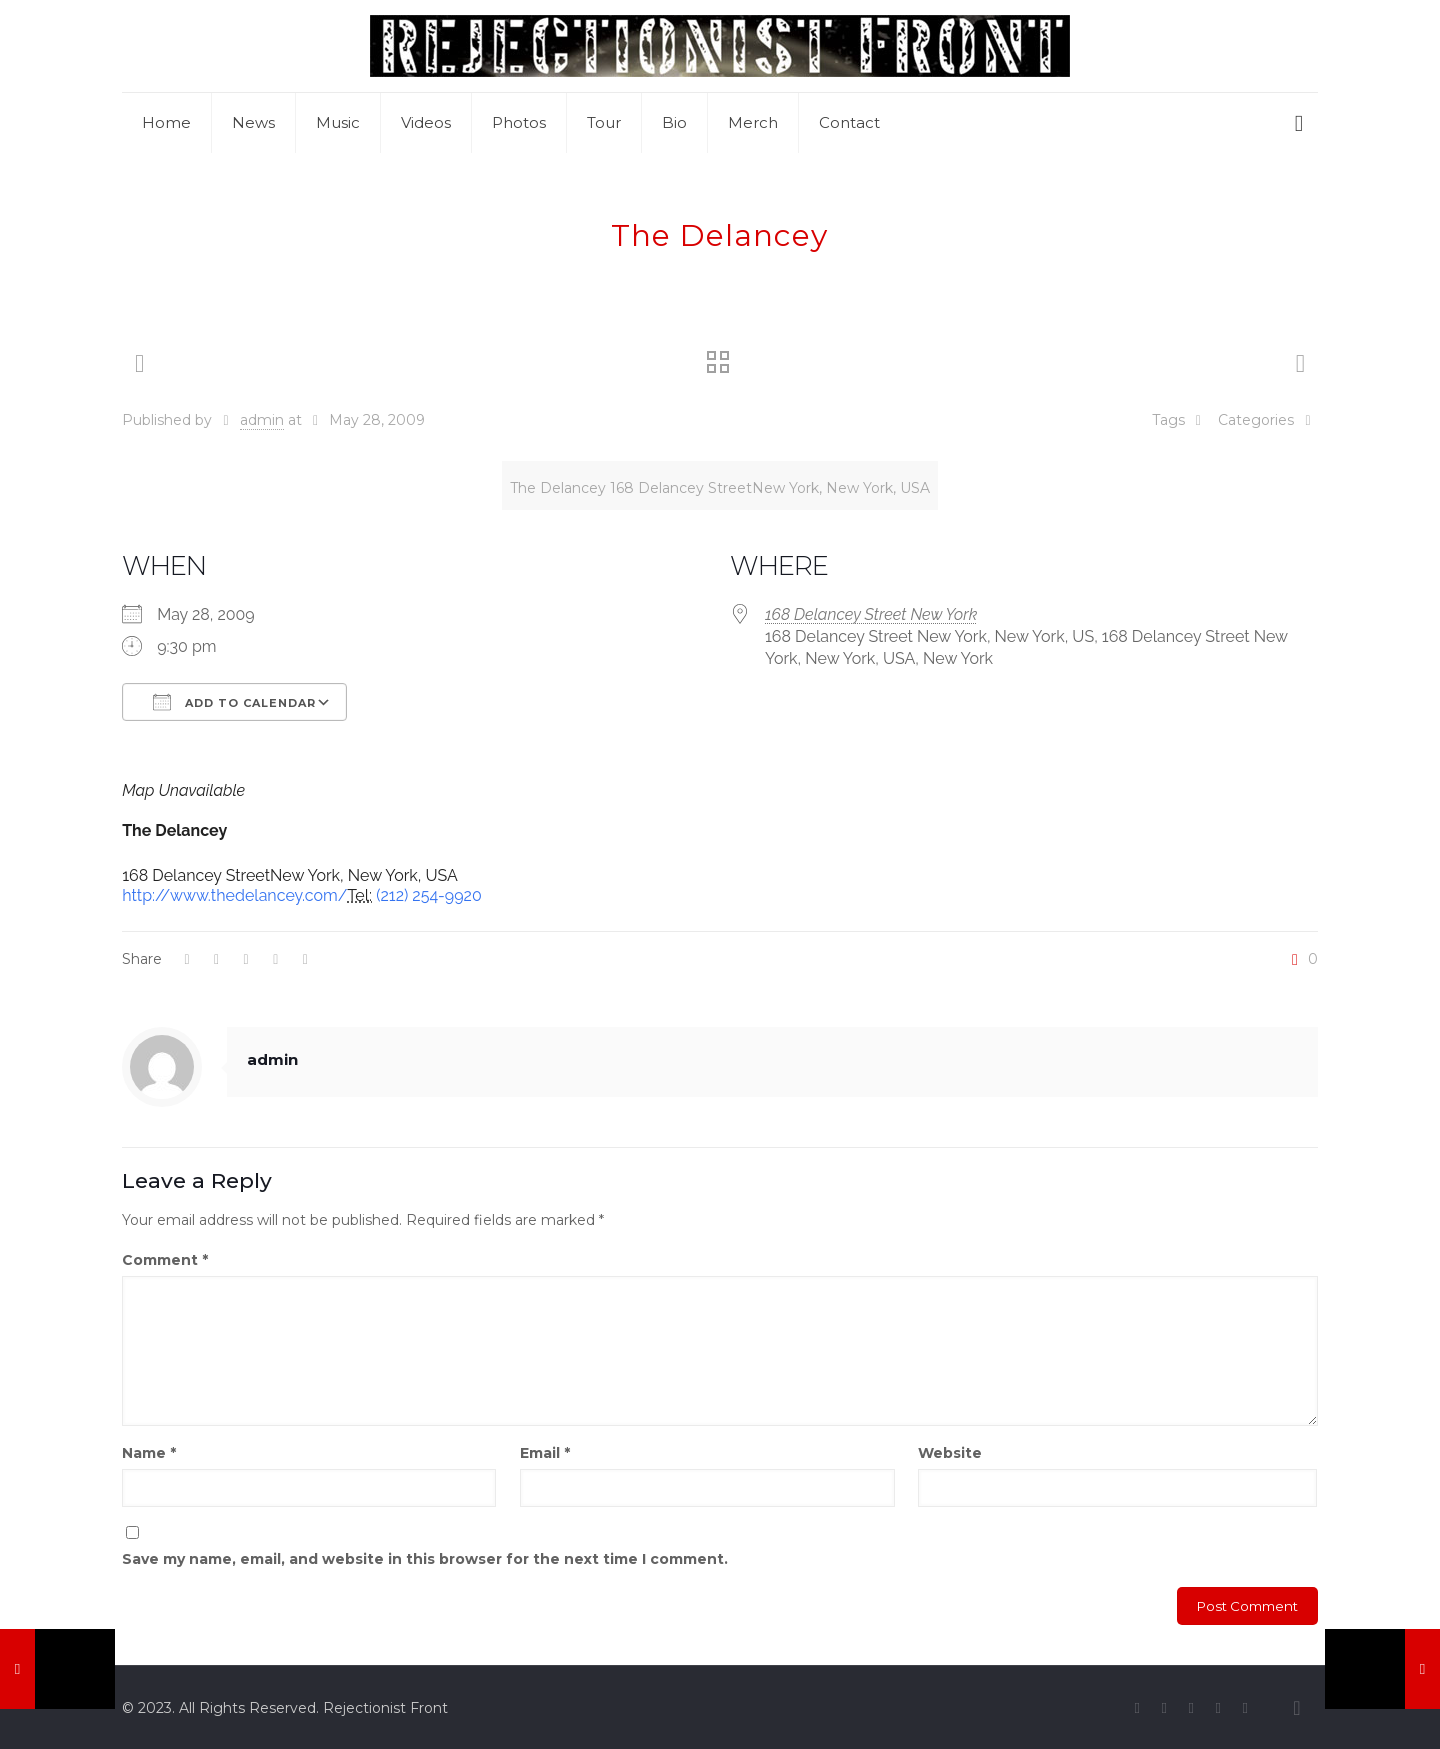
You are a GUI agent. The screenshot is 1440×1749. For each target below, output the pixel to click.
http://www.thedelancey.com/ (234, 895)
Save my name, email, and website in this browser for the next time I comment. (425, 1559)
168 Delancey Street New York (871, 614)
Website (950, 1453)
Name (149, 1453)
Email (545, 1453)
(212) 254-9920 (429, 895)
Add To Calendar (234, 702)
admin (262, 420)
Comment (165, 1260)
